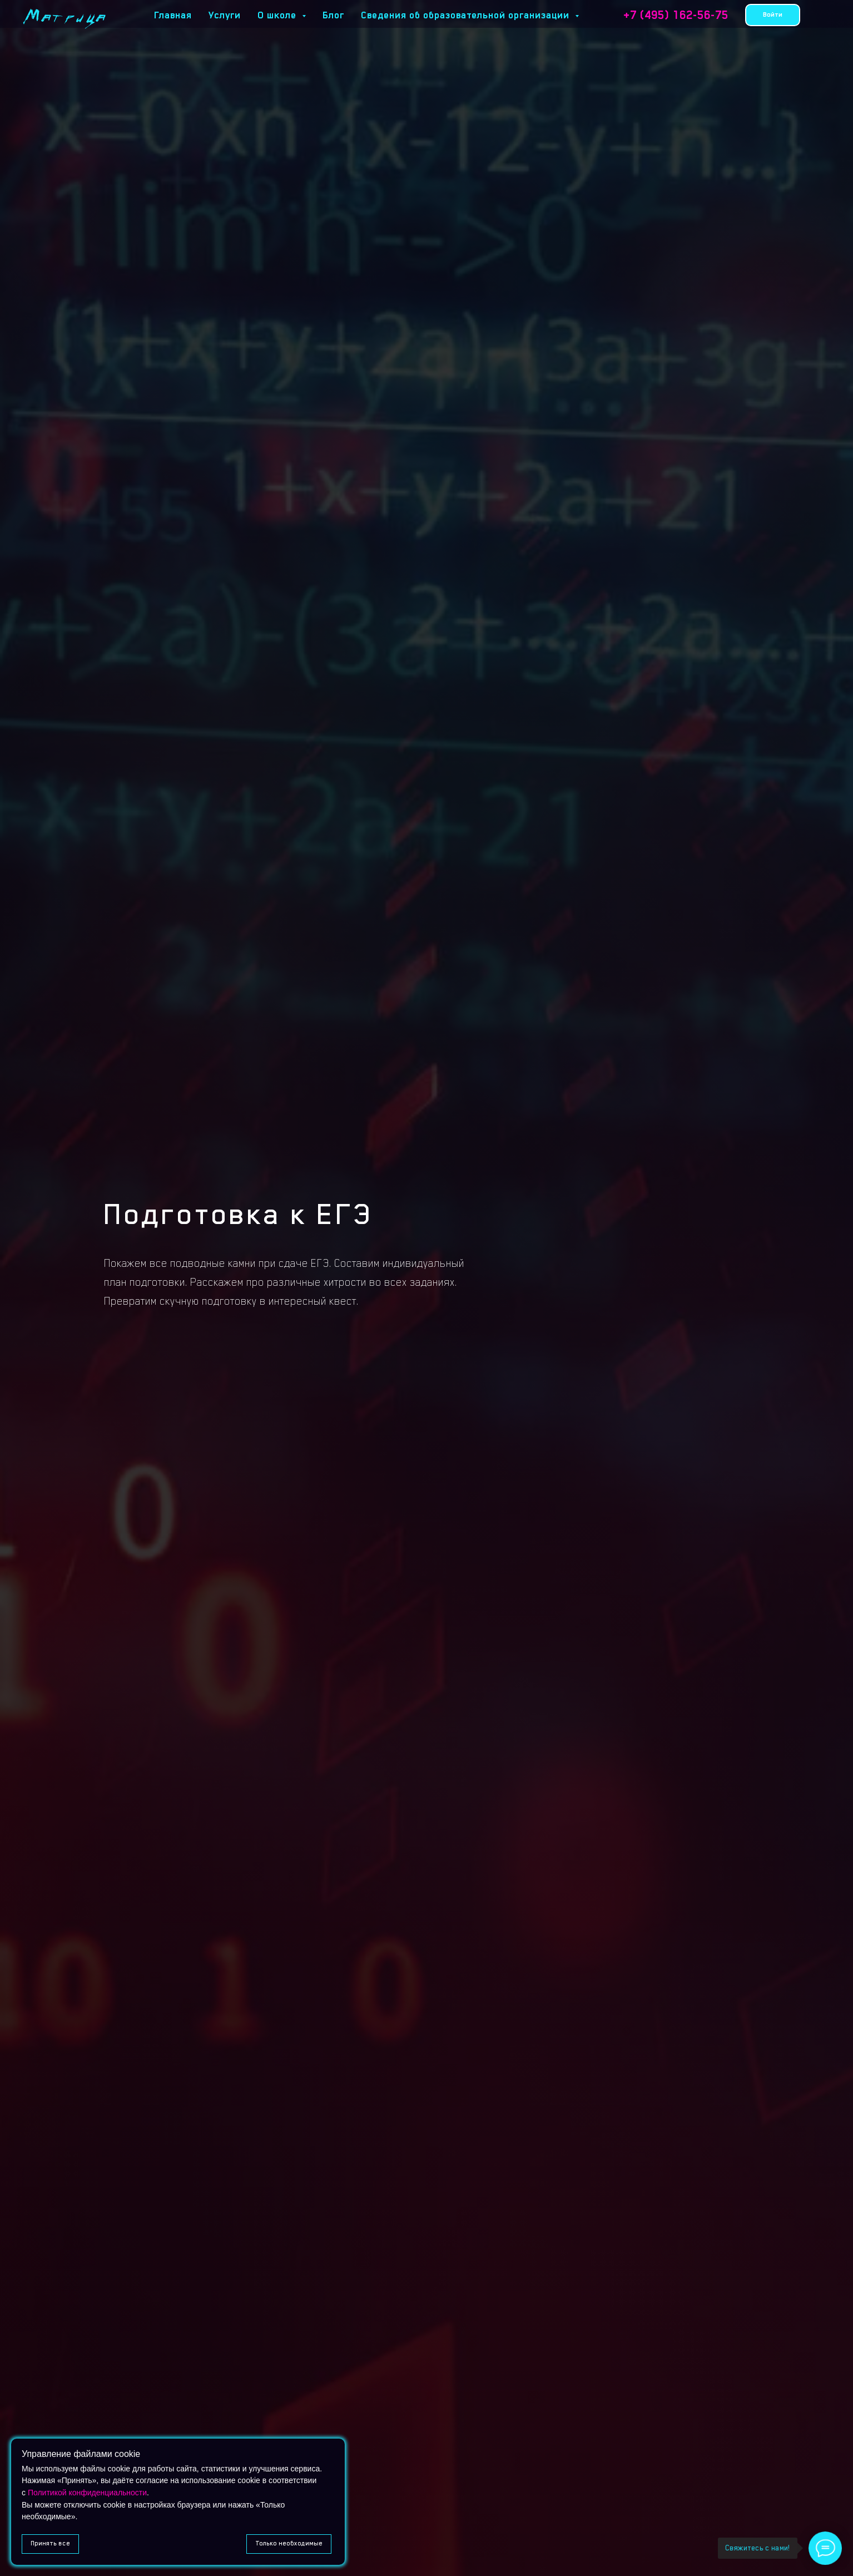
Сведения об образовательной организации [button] (466, 15)
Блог (333, 15)
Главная (173, 15)
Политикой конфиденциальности (87, 2492)
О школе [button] (278, 15)
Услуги (225, 15)
